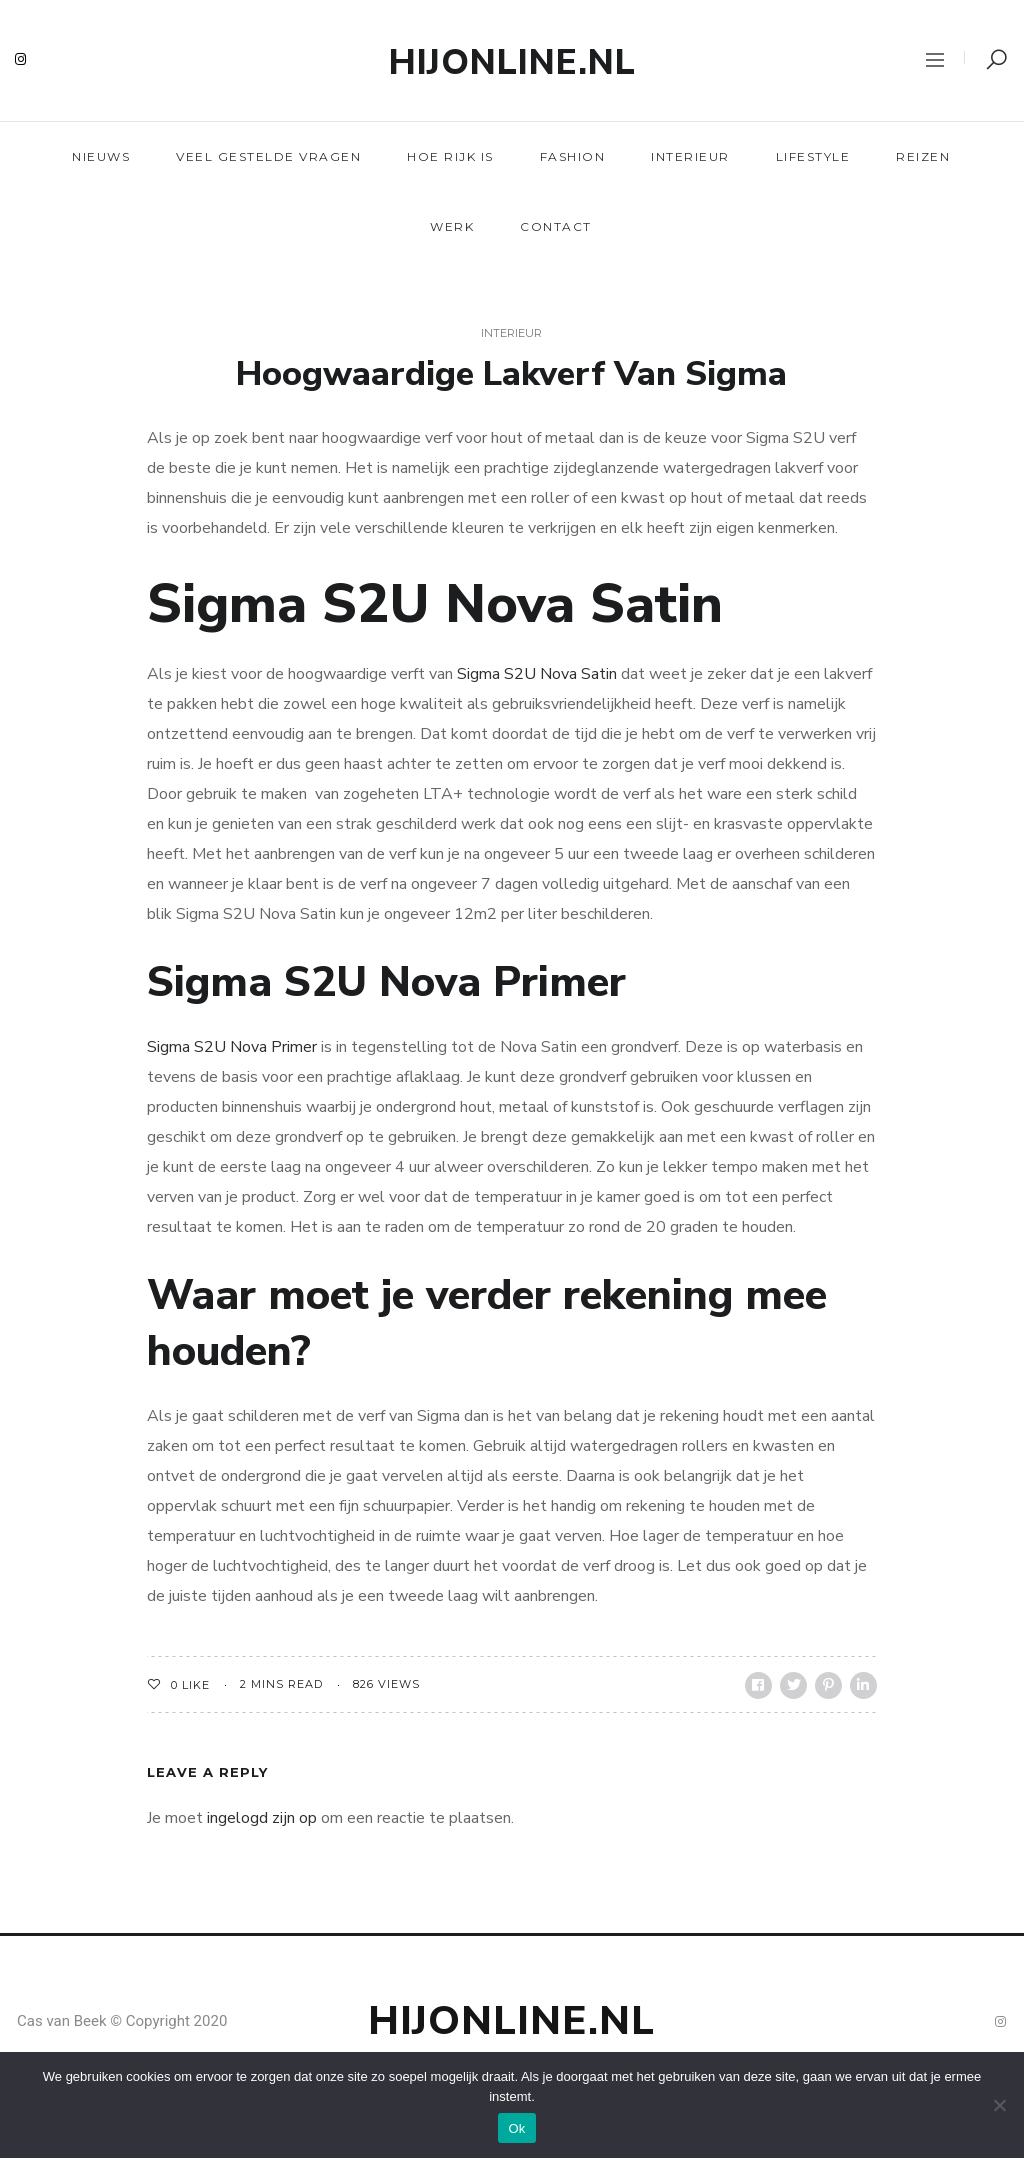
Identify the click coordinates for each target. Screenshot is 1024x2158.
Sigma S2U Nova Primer (232, 1047)
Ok (516, 2128)
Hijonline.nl (512, 62)
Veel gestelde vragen (268, 156)
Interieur (690, 156)
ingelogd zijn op (262, 1818)
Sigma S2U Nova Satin (537, 674)
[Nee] (999, 2105)
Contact (556, 226)
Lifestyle (813, 156)
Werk (452, 226)
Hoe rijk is (450, 156)
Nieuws (101, 156)
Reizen (923, 156)
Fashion (573, 156)
